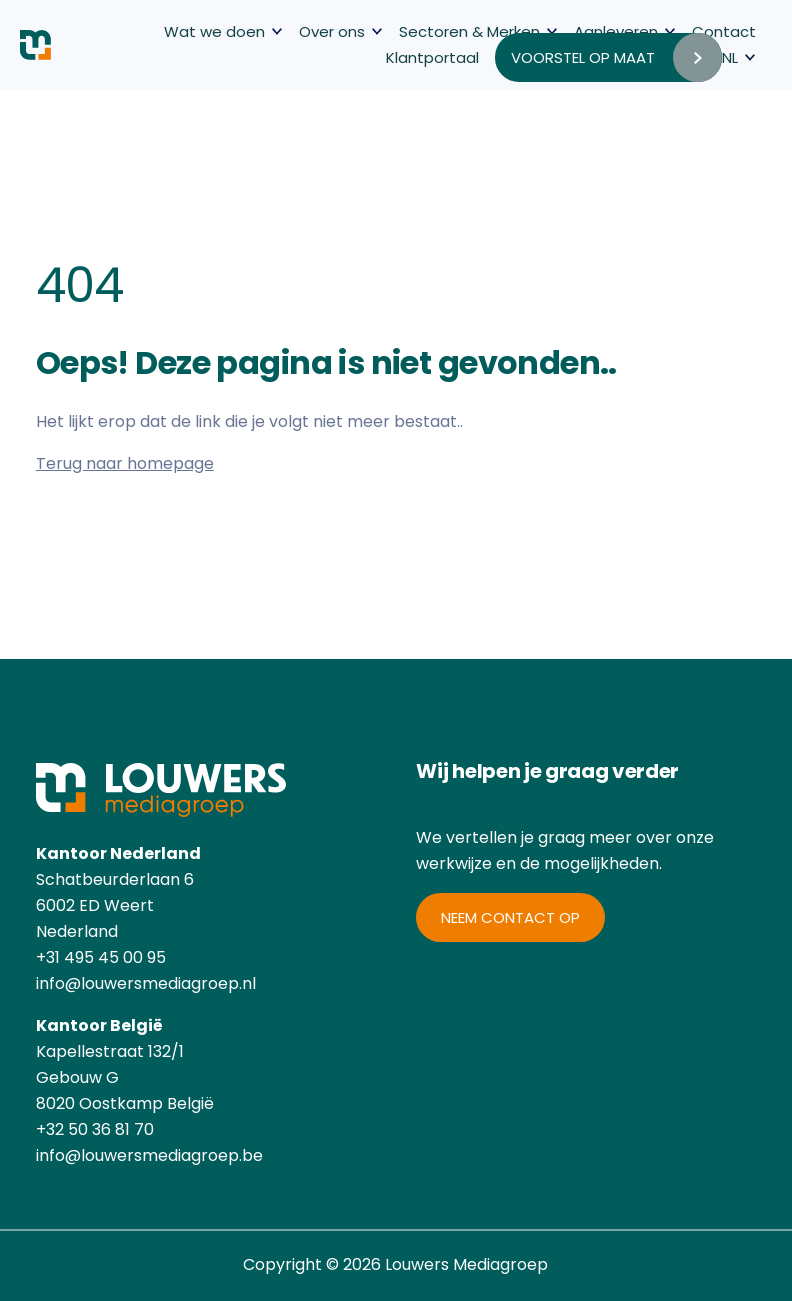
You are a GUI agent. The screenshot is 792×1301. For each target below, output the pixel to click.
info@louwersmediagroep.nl (146, 983)
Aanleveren (616, 31)
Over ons (332, 31)
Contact (724, 31)
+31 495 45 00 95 (101, 957)
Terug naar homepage (125, 463)
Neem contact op (510, 917)
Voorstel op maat (583, 57)
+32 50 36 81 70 (95, 1129)
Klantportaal (432, 57)
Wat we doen (214, 31)
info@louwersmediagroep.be (149, 1155)
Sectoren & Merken (469, 31)
